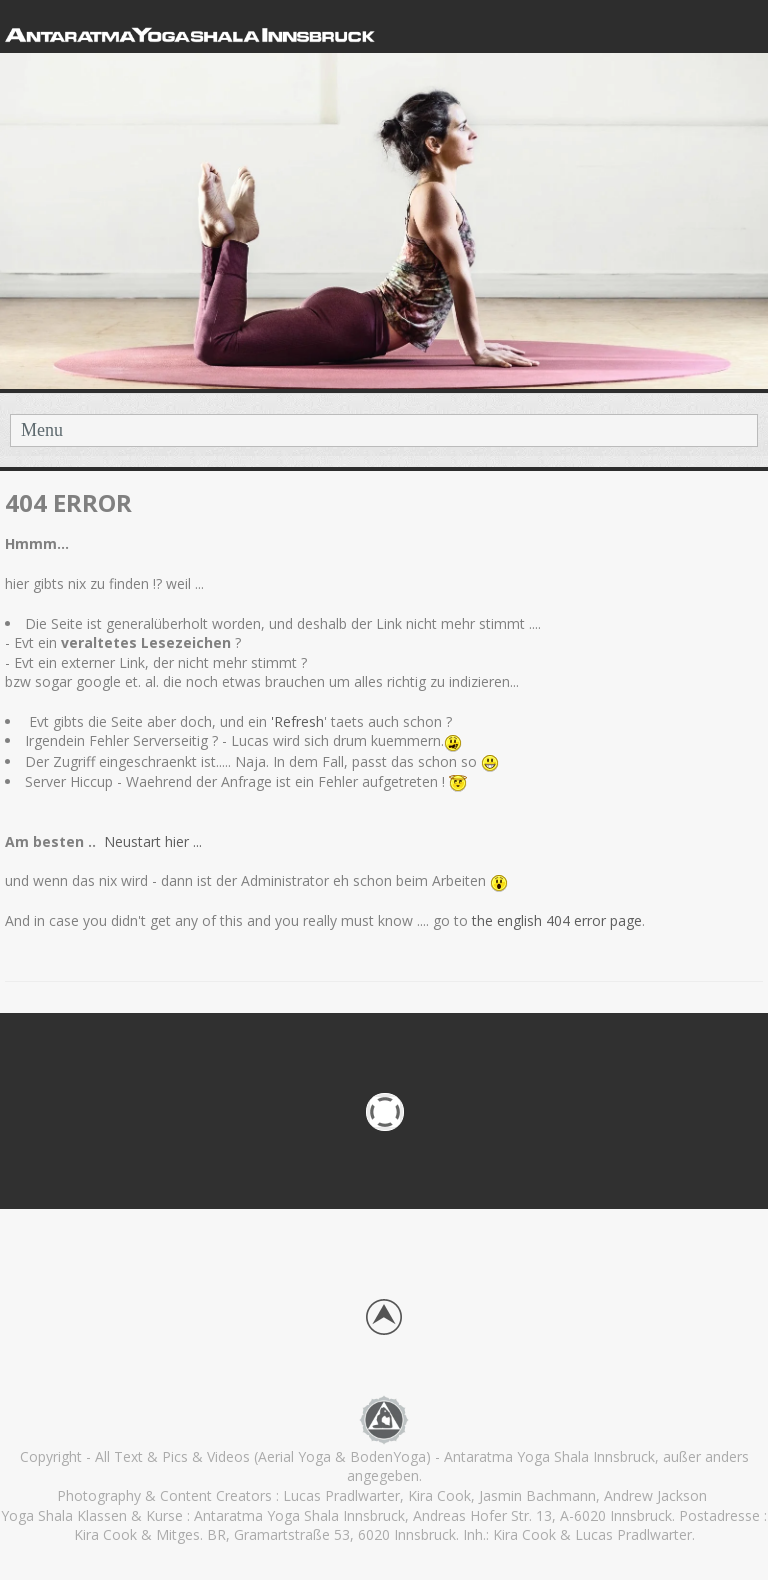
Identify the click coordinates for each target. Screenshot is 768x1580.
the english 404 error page (555, 920)
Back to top (384, 1317)
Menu (42, 430)
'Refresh (297, 721)
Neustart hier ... (155, 841)
